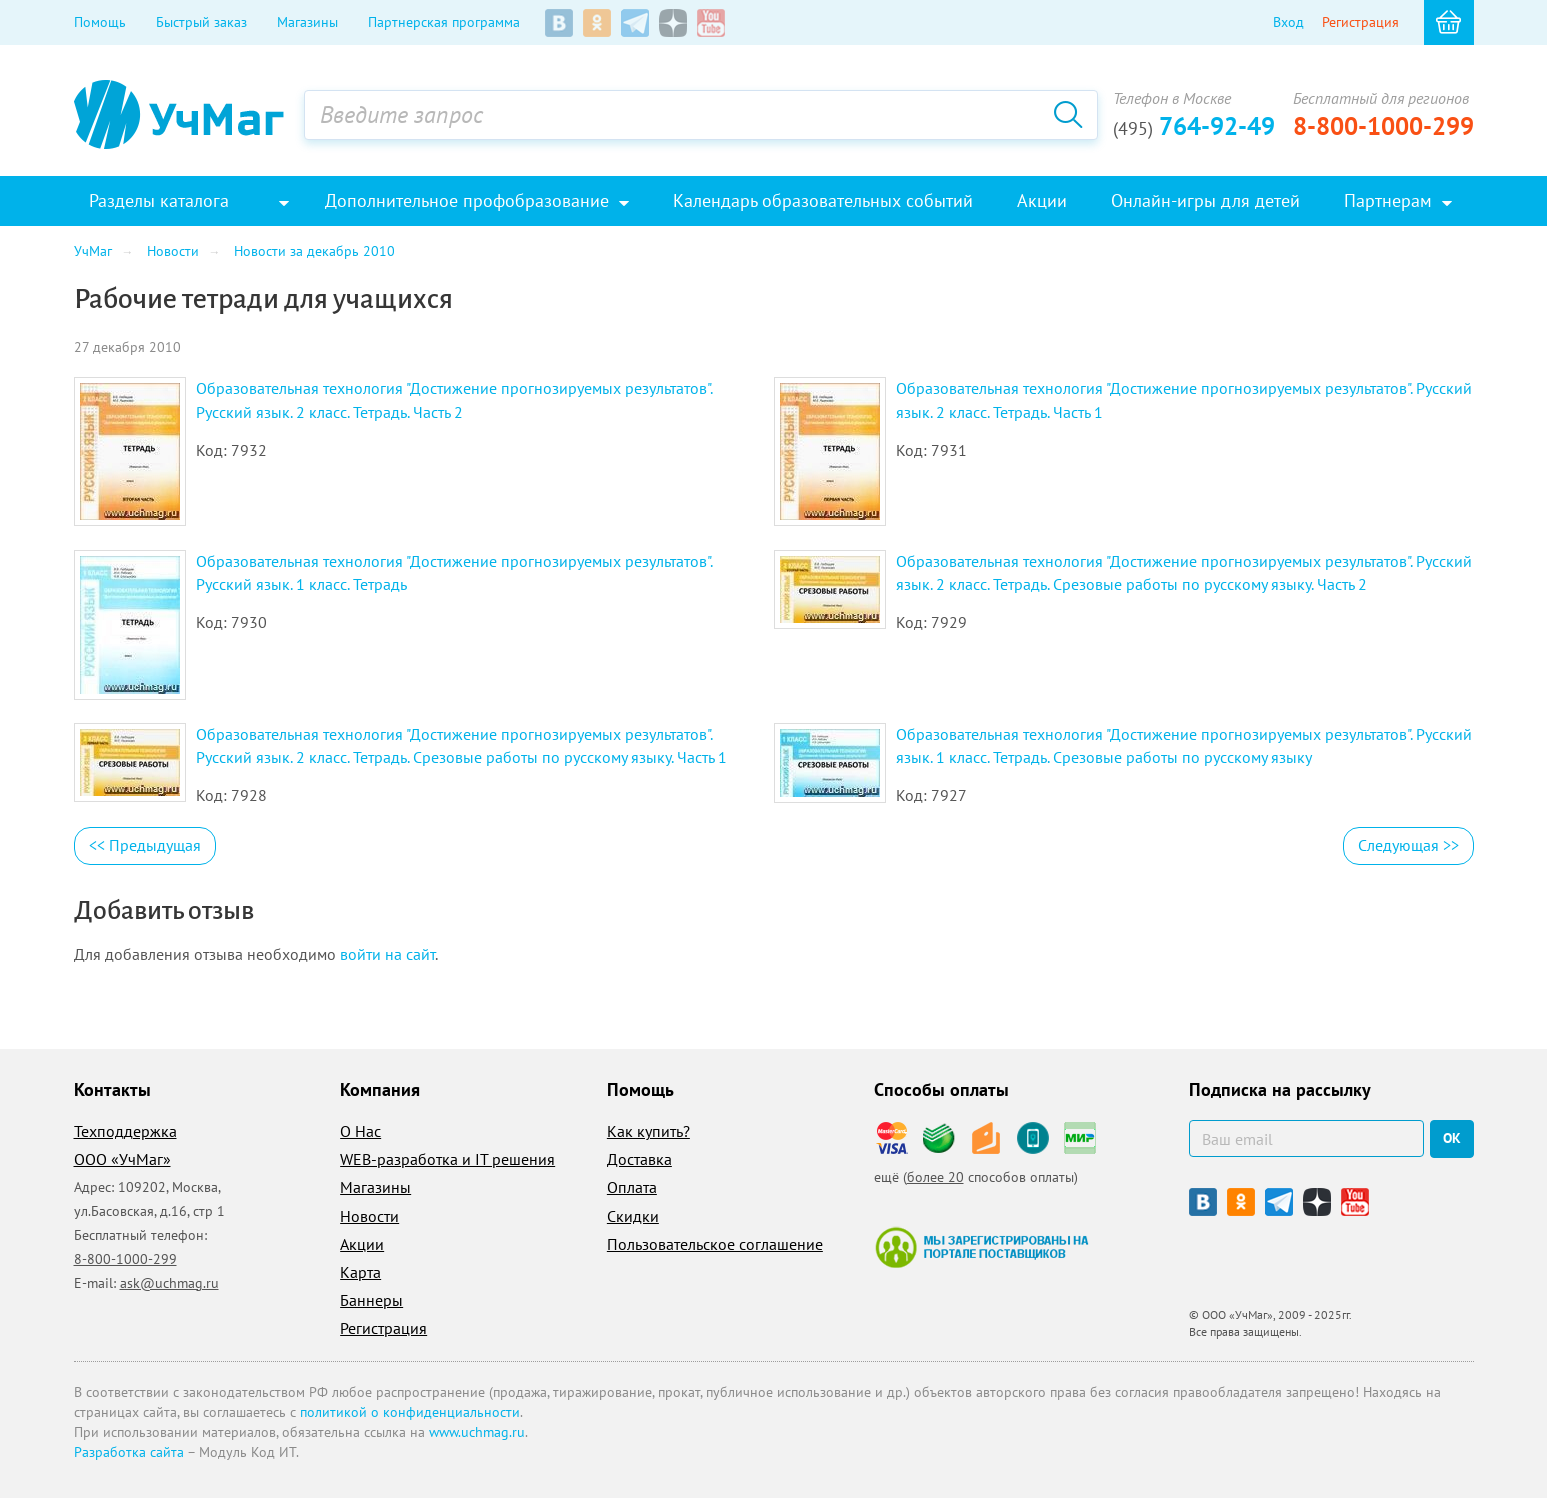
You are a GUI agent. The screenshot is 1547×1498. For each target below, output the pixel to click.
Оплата (632, 1187)
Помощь (100, 22)
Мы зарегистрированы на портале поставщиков (981, 1247)
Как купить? (648, 1131)
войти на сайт (387, 954)
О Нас (360, 1131)
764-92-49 (1194, 126)
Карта (360, 1272)
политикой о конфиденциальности (410, 1412)
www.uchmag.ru (477, 1432)
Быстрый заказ (201, 22)
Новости (369, 1216)
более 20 (935, 1177)
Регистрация (1360, 22)
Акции (362, 1244)
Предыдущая (145, 845)
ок (1452, 1138)
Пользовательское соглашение (715, 1244)
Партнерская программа (444, 22)
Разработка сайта (129, 1452)
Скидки (633, 1216)
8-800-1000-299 (1383, 126)
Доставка (639, 1159)
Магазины (307, 22)
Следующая (1408, 845)
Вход (1288, 22)
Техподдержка (125, 1131)
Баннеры (371, 1300)
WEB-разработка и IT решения (447, 1159)
